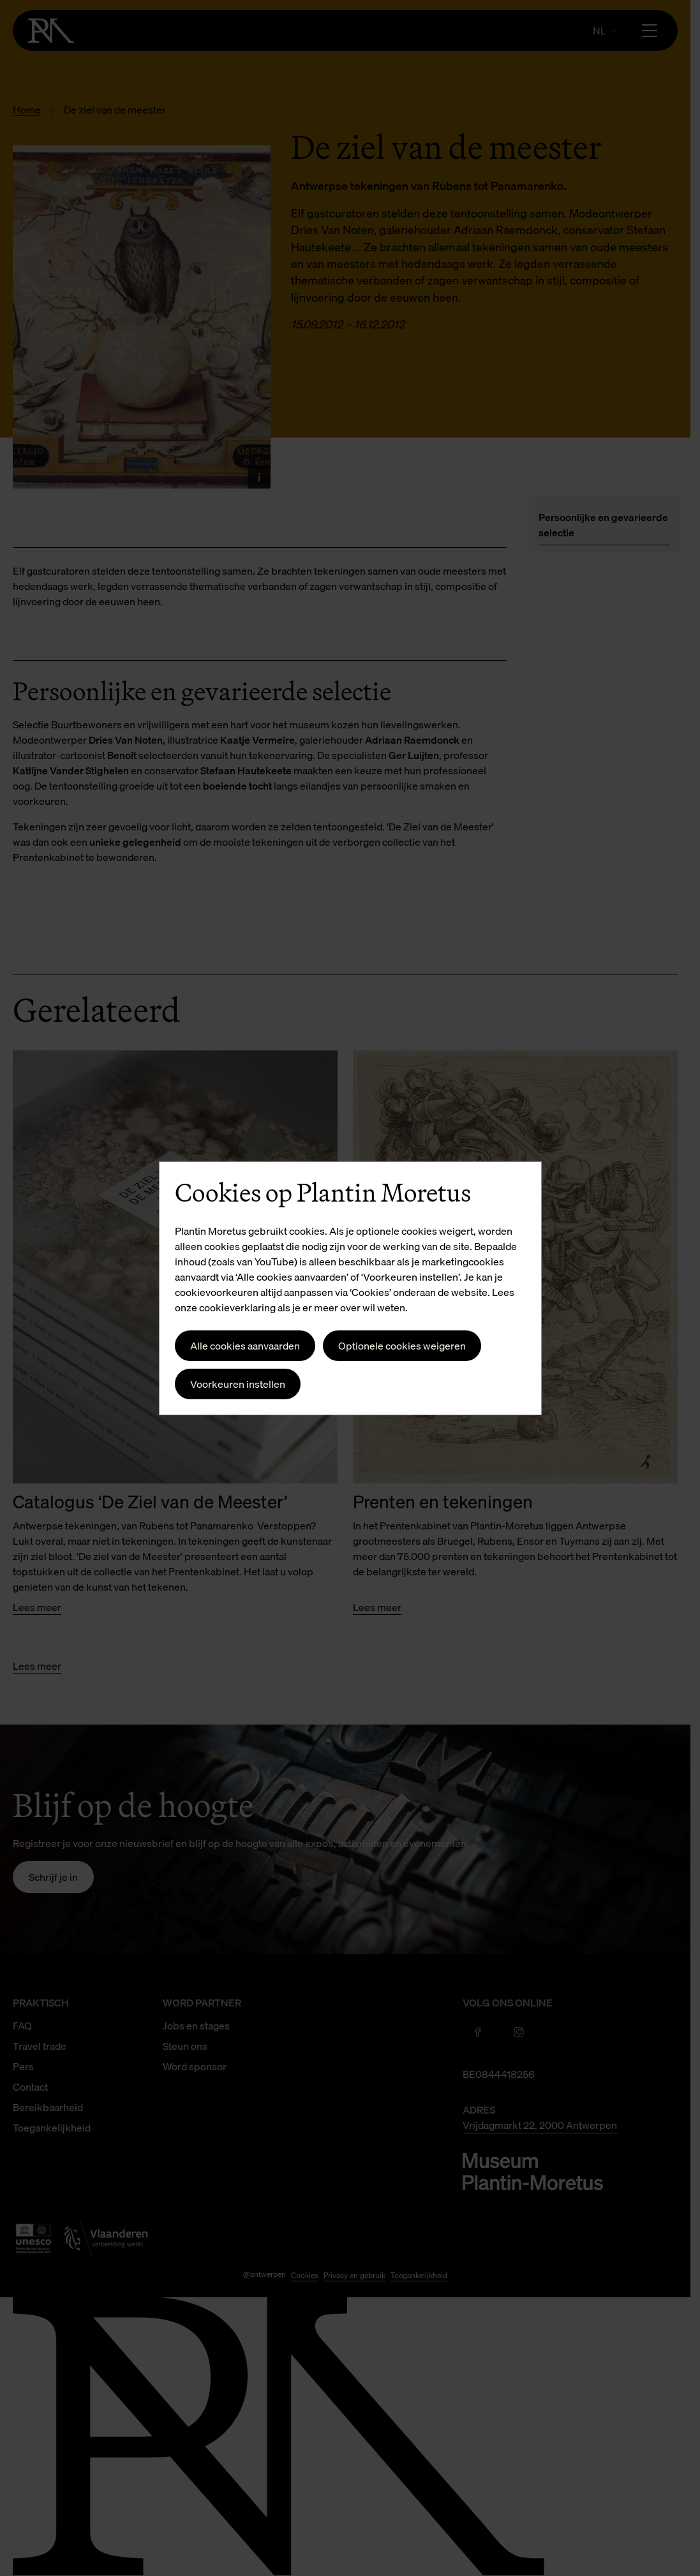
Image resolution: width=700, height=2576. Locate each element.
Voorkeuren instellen (237, 1384)
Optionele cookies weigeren (402, 1345)
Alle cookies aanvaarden (245, 1345)
